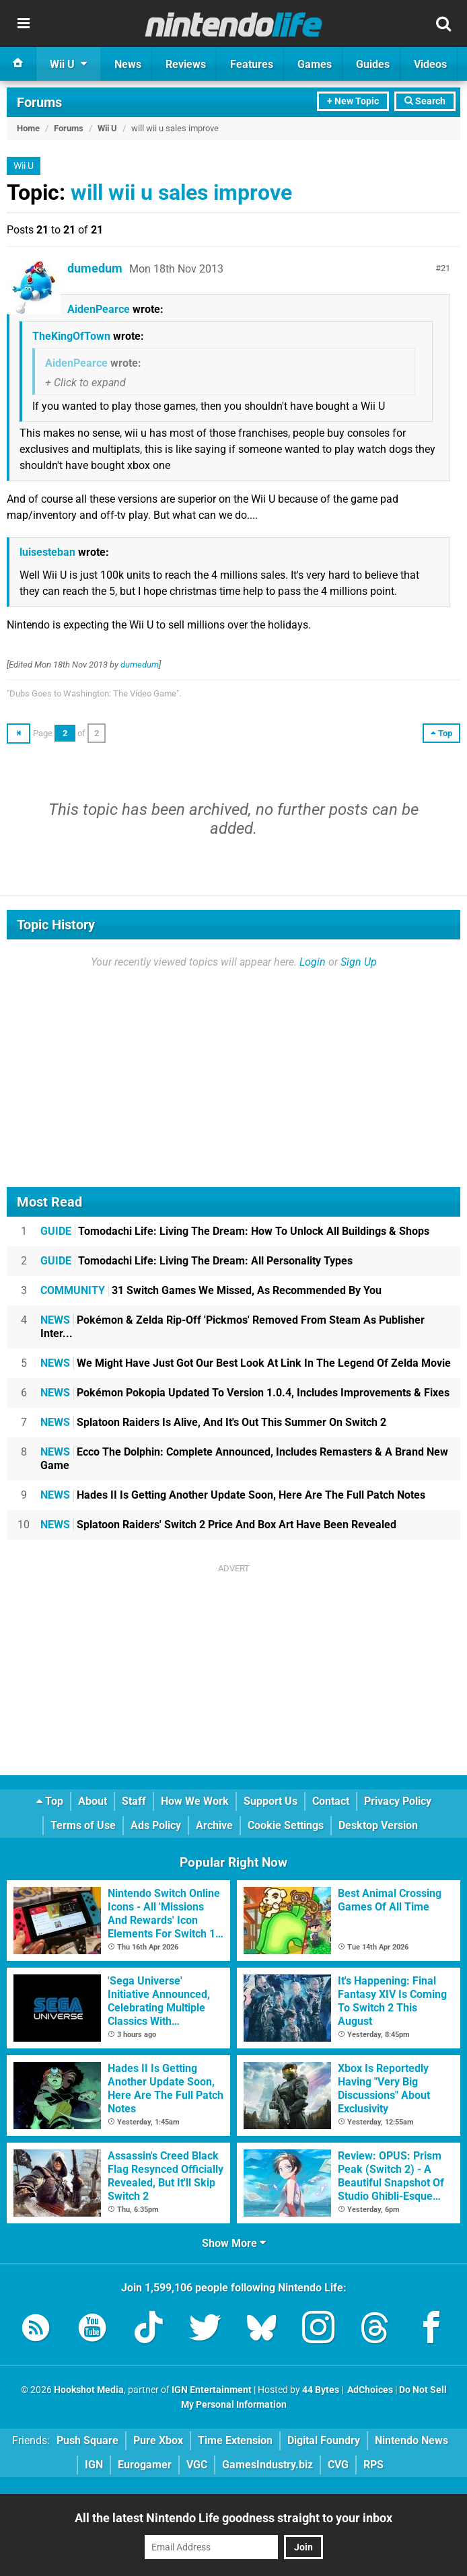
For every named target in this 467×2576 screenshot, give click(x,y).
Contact (330, 1801)
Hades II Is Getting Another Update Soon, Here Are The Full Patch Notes (232, 1495)
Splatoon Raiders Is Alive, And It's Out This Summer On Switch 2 (213, 1422)
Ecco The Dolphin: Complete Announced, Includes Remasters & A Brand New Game (244, 1458)
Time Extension (235, 2440)
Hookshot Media (89, 2390)
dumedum (94, 268)
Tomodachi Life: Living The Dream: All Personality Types (196, 1260)
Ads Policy (156, 1825)
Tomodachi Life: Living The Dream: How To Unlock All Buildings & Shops (234, 1231)
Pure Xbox (158, 2440)
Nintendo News (411, 2440)
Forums (39, 102)
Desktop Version (378, 1825)
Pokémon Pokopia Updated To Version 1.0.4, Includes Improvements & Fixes (245, 1392)
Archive (214, 1825)
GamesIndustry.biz (267, 2464)
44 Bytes (320, 2390)
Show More (234, 2243)
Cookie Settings (286, 1825)
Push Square (87, 2440)
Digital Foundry (323, 2440)
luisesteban (47, 552)
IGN (94, 2464)
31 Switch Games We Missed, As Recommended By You (211, 1290)
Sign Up (358, 962)
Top (49, 1801)
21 (445, 268)
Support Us (270, 1801)
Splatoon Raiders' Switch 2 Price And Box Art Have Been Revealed (218, 1524)
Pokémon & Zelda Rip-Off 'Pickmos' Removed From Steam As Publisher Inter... (232, 1327)
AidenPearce (98, 309)
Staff (134, 1801)
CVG (338, 2464)
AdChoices (369, 2390)
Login (312, 962)
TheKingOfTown (71, 336)
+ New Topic (353, 101)
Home (28, 128)
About (92, 1801)
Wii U (107, 128)
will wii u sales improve (181, 192)
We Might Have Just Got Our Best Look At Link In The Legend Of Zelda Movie (245, 1363)
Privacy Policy (397, 1801)
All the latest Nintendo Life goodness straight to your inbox (233, 2518)
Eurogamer (145, 2464)
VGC (196, 2464)
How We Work (195, 1801)
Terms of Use (83, 1825)
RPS (373, 2464)
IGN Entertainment (212, 2390)
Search (424, 101)
